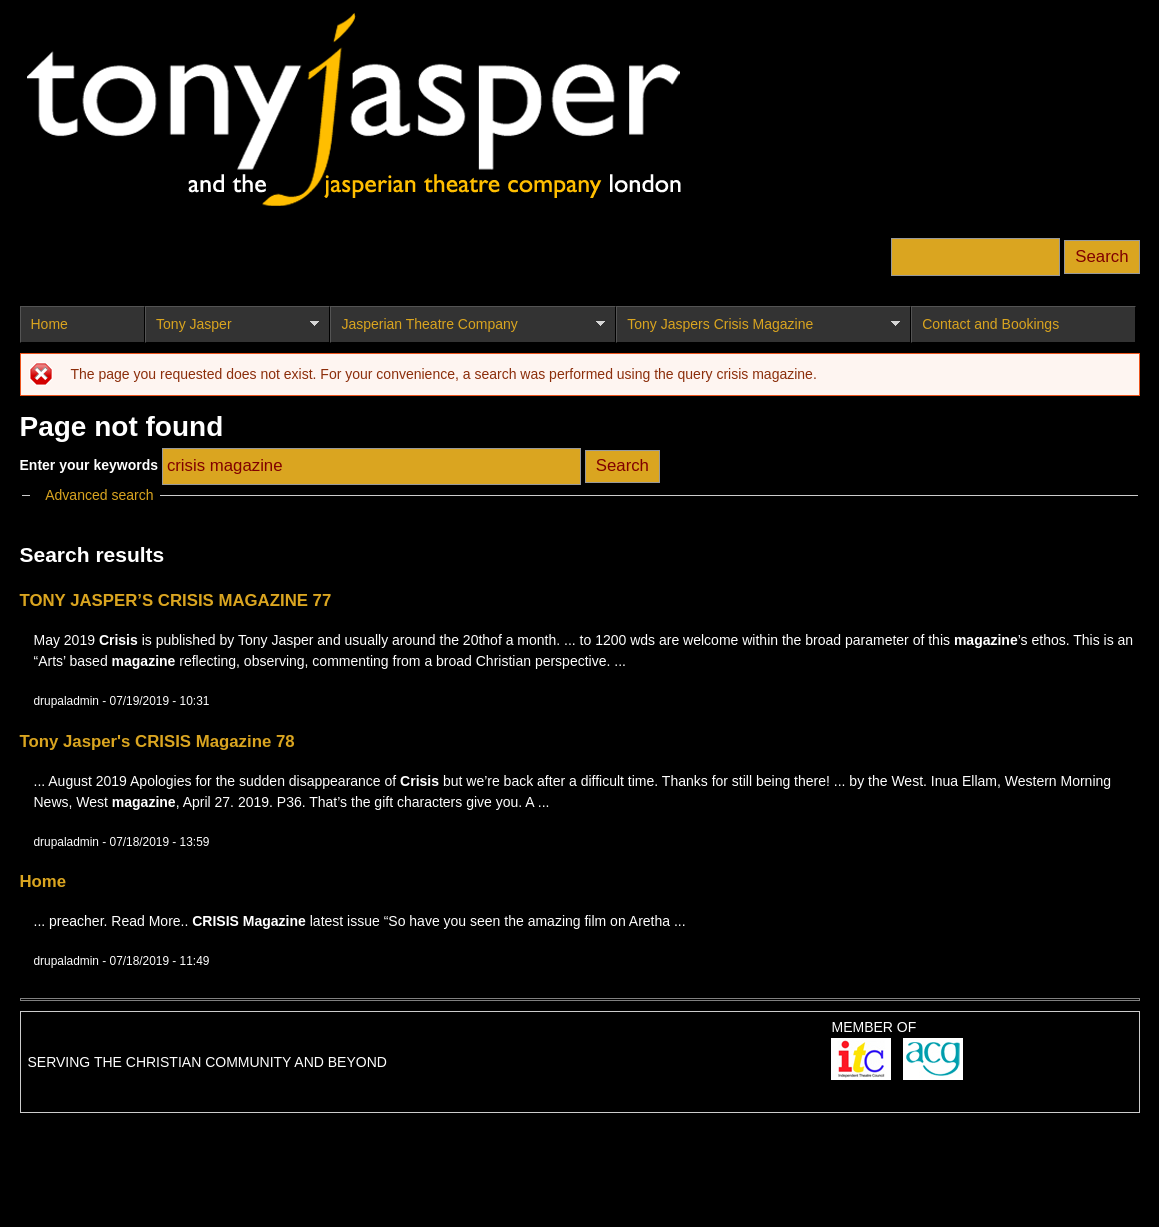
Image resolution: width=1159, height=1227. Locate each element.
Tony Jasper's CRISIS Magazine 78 (157, 741)
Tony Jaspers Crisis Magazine (757, 329)
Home (49, 324)
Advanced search (99, 495)
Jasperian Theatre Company (467, 329)
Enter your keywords (91, 465)
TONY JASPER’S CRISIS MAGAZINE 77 (176, 600)
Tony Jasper (232, 329)
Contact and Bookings (990, 324)
